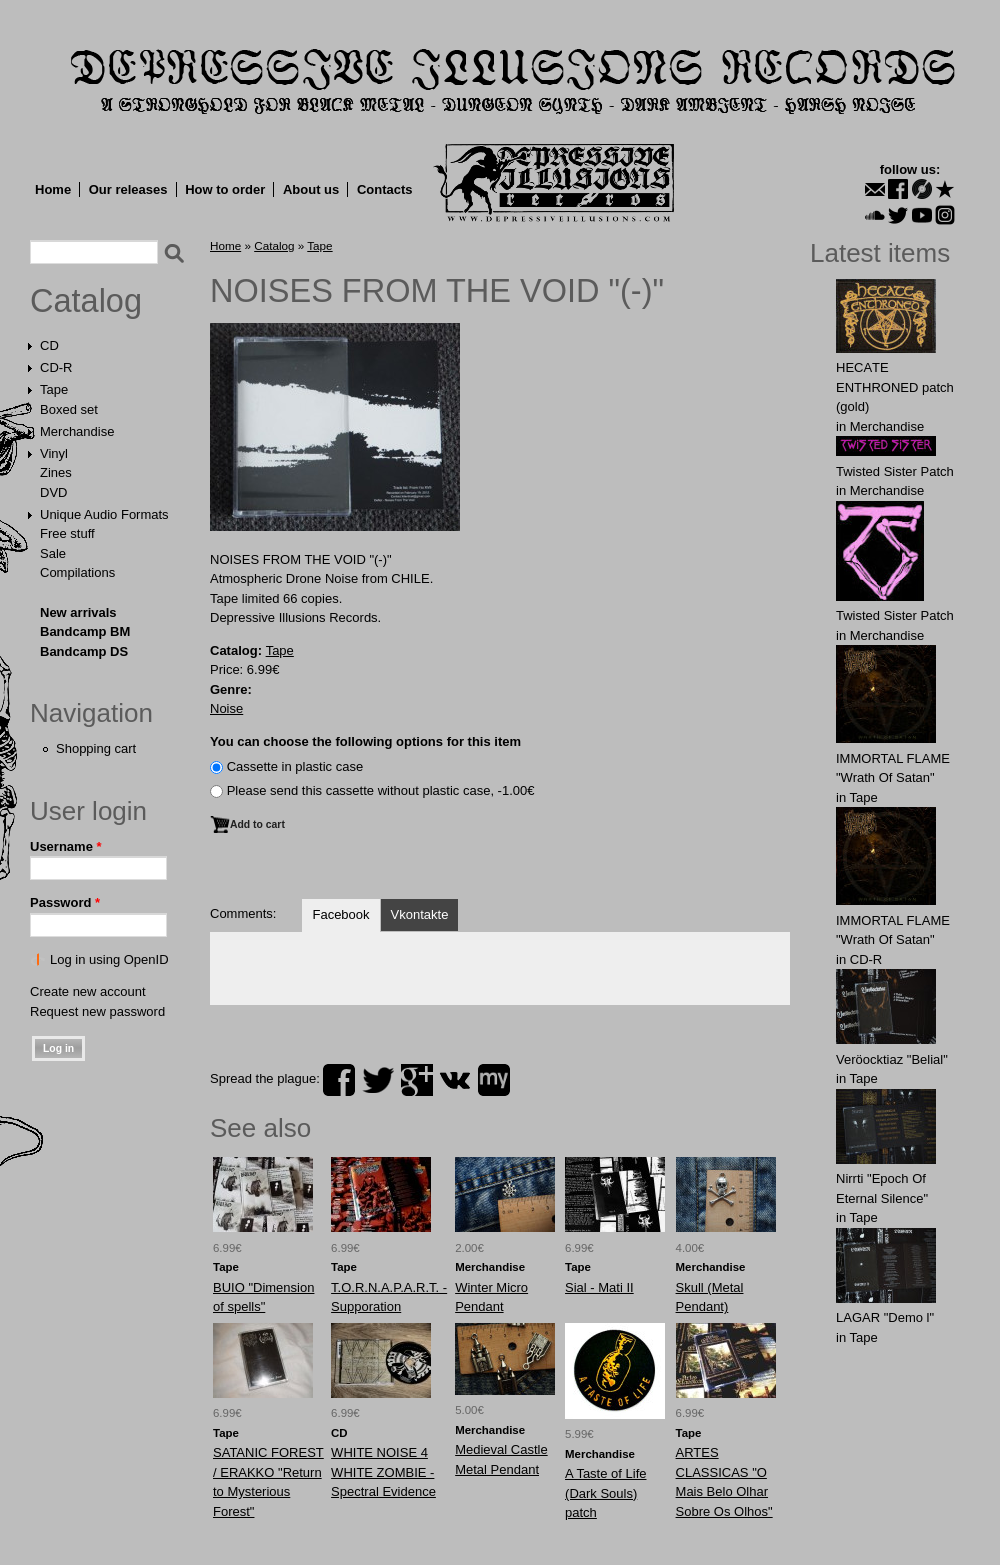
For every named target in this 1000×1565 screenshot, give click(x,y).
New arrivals (78, 612)
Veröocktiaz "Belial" (892, 1059)
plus (417, 1080)
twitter (378, 1080)
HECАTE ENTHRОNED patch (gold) (895, 387)
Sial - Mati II (599, 1287)
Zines (56, 472)
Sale (53, 553)
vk (455, 1080)
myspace (494, 1080)
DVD (53, 492)
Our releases (128, 189)
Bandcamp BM (85, 631)
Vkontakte (420, 914)
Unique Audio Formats (104, 514)
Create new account (88, 991)
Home (53, 189)
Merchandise (77, 431)
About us (311, 189)
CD (49, 345)
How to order (225, 189)
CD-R (56, 367)
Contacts (385, 189)
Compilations (77, 572)
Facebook (340, 914)
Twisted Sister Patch (895, 471)
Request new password (97, 1011)
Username (66, 846)
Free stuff (67, 533)
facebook (339, 1080)
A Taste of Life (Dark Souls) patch (605, 1493)
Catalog (86, 301)
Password (65, 902)
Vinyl (54, 453)
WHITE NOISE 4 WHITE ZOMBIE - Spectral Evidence (383, 1472)
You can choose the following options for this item (365, 741)
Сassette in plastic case (295, 766)
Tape (54, 389)
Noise (226, 708)
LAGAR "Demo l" (885, 1317)
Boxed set (69, 409)
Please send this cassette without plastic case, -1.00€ (381, 790)
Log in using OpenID (109, 959)
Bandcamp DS (84, 651)
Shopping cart (96, 748)
